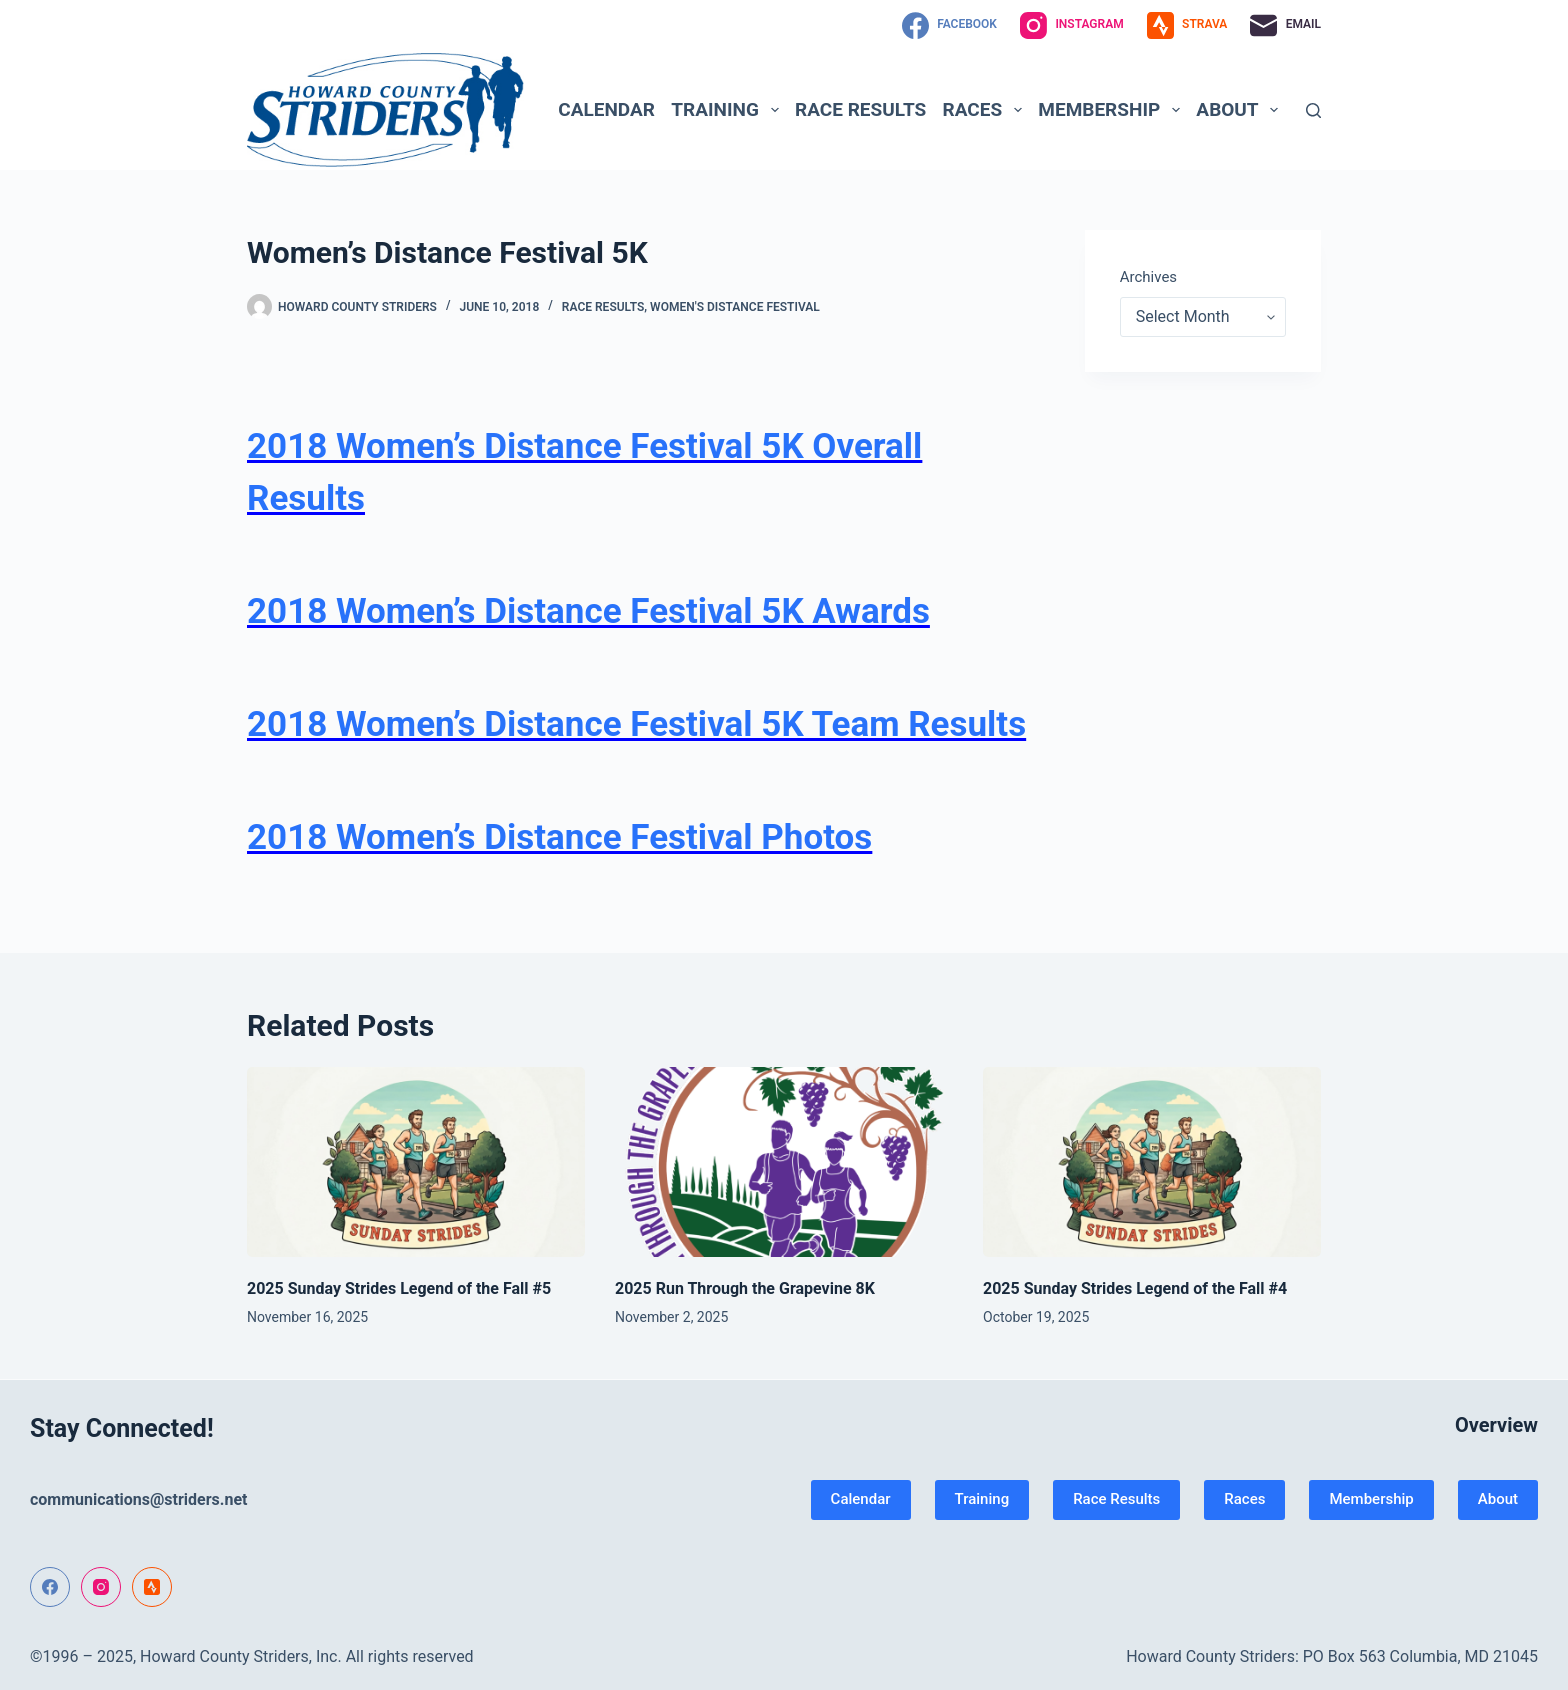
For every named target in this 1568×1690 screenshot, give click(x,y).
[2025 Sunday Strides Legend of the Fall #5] (416, 1162)
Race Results (860, 109)
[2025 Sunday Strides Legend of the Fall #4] (1152, 1162)
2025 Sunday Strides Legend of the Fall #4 (1135, 1288)
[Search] (1313, 110)
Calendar (606, 109)
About (1241, 110)
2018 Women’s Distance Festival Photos (559, 837)
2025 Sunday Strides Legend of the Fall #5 (399, 1288)
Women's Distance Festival (735, 307)
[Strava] (1187, 25)
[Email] (1285, 25)
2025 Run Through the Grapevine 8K (745, 1288)
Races (986, 110)
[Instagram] (1072, 25)
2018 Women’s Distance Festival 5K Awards (588, 611)
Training (728, 110)
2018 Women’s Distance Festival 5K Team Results (636, 724)
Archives (1148, 277)
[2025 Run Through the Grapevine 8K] (784, 1162)
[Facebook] (949, 25)
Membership (1112, 110)
